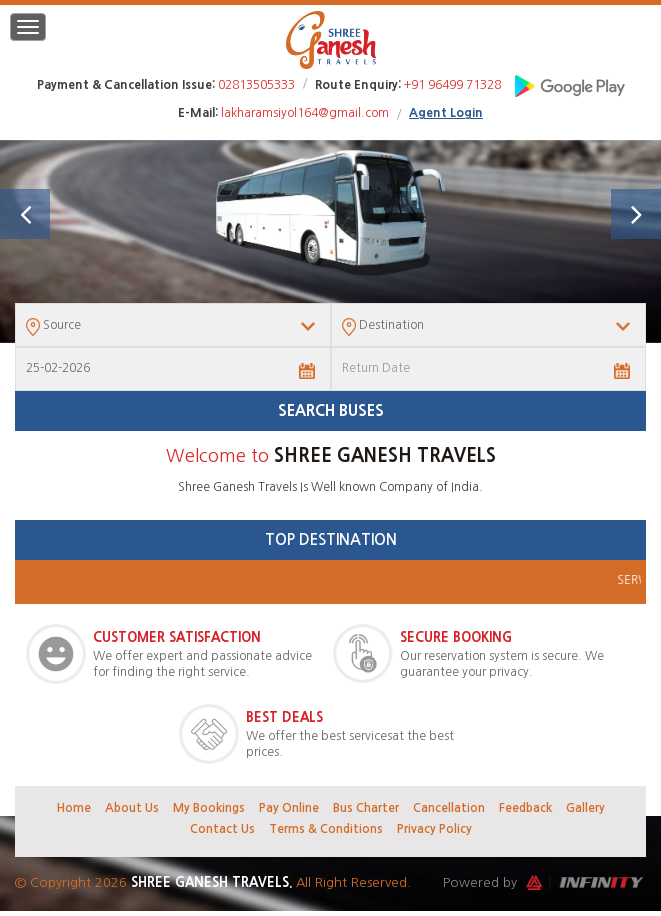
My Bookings (209, 808)
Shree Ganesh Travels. (213, 882)
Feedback (525, 808)
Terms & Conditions (326, 829)
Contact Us (222, 829)
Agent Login (446, 113)
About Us (132, 808)
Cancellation (449, 808)
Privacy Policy (434, 829)
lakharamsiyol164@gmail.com (305, 113)
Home (74, 808)
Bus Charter (366, 808)
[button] (25, 214)
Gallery (585, 808)
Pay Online (289, 808)
